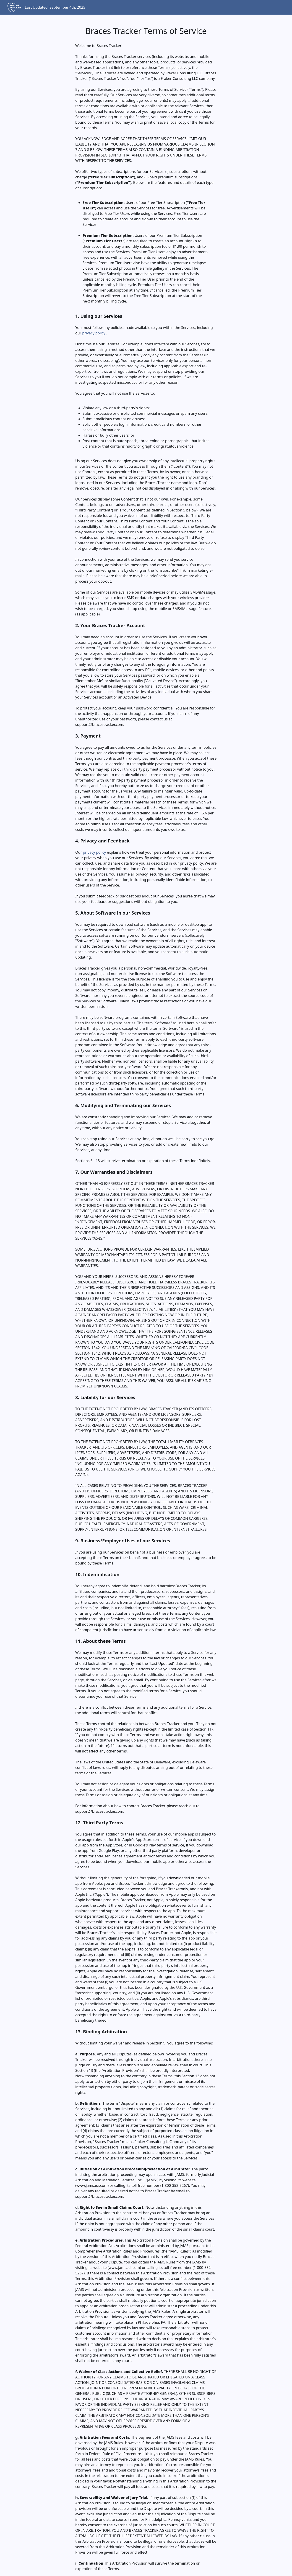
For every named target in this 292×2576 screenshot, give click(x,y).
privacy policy (93, 333)
